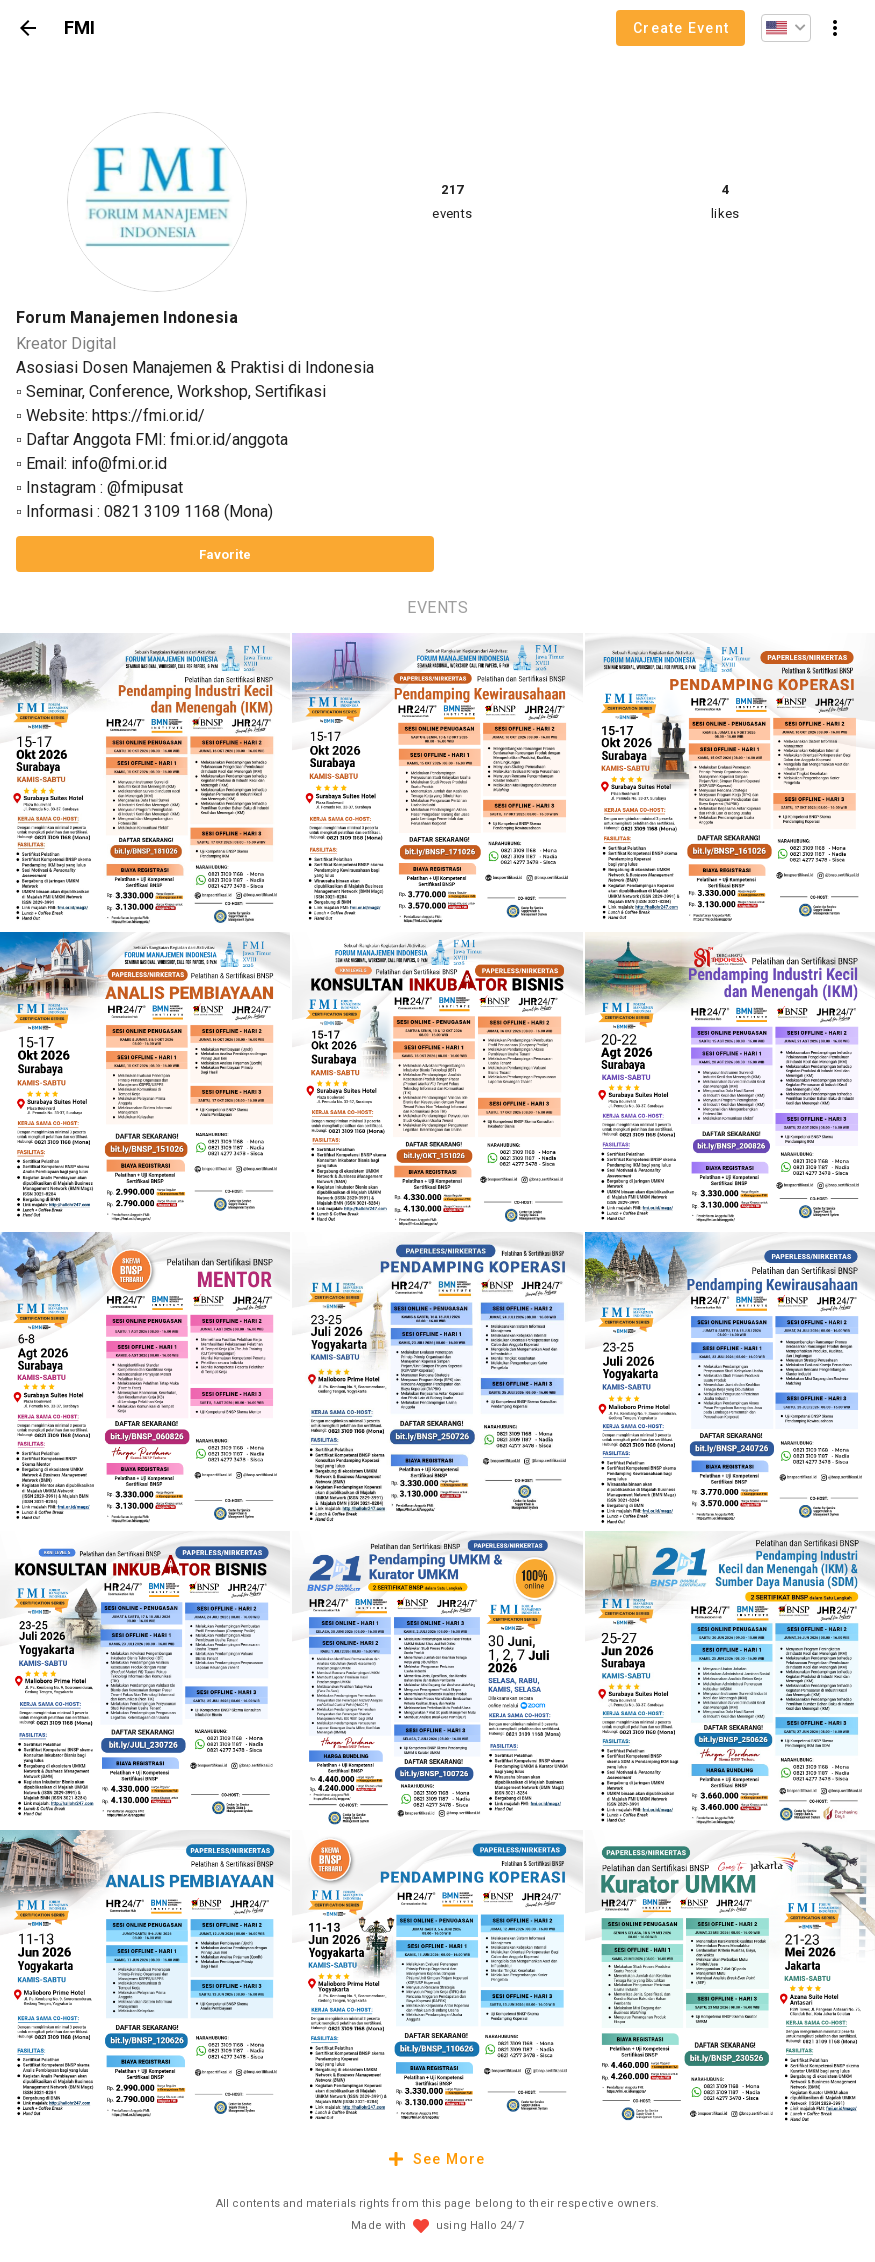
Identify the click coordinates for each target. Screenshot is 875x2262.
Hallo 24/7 (497, 2225)
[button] (786, 28)
